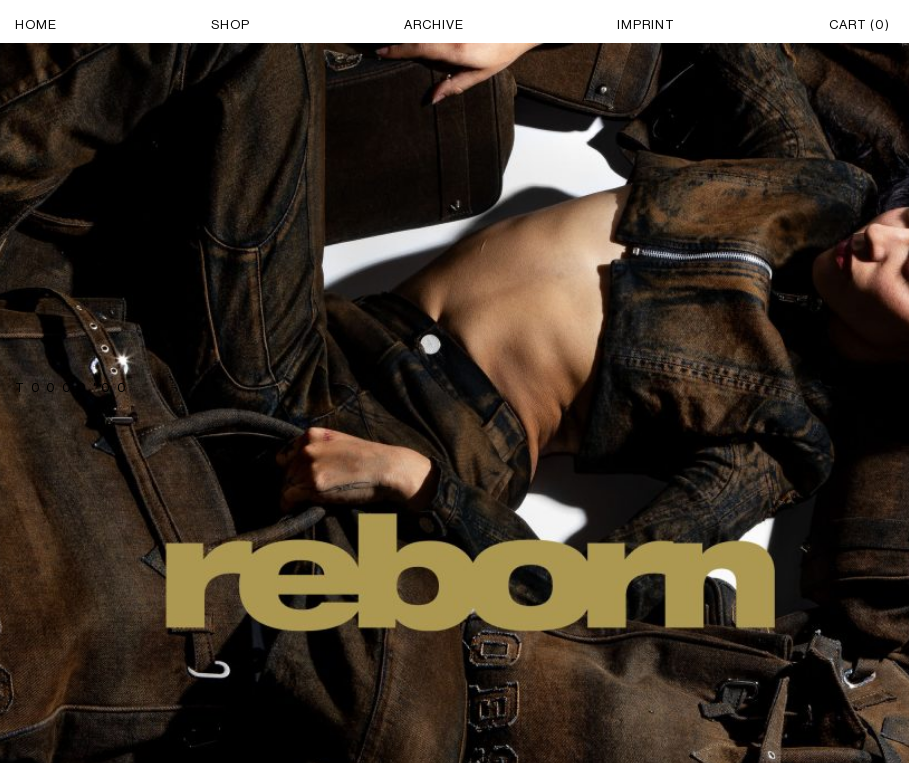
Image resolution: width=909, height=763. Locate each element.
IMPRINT (646, 24)
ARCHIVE (434, 24)
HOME (36, 24)
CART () (859, 24)
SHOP (230, 24)
